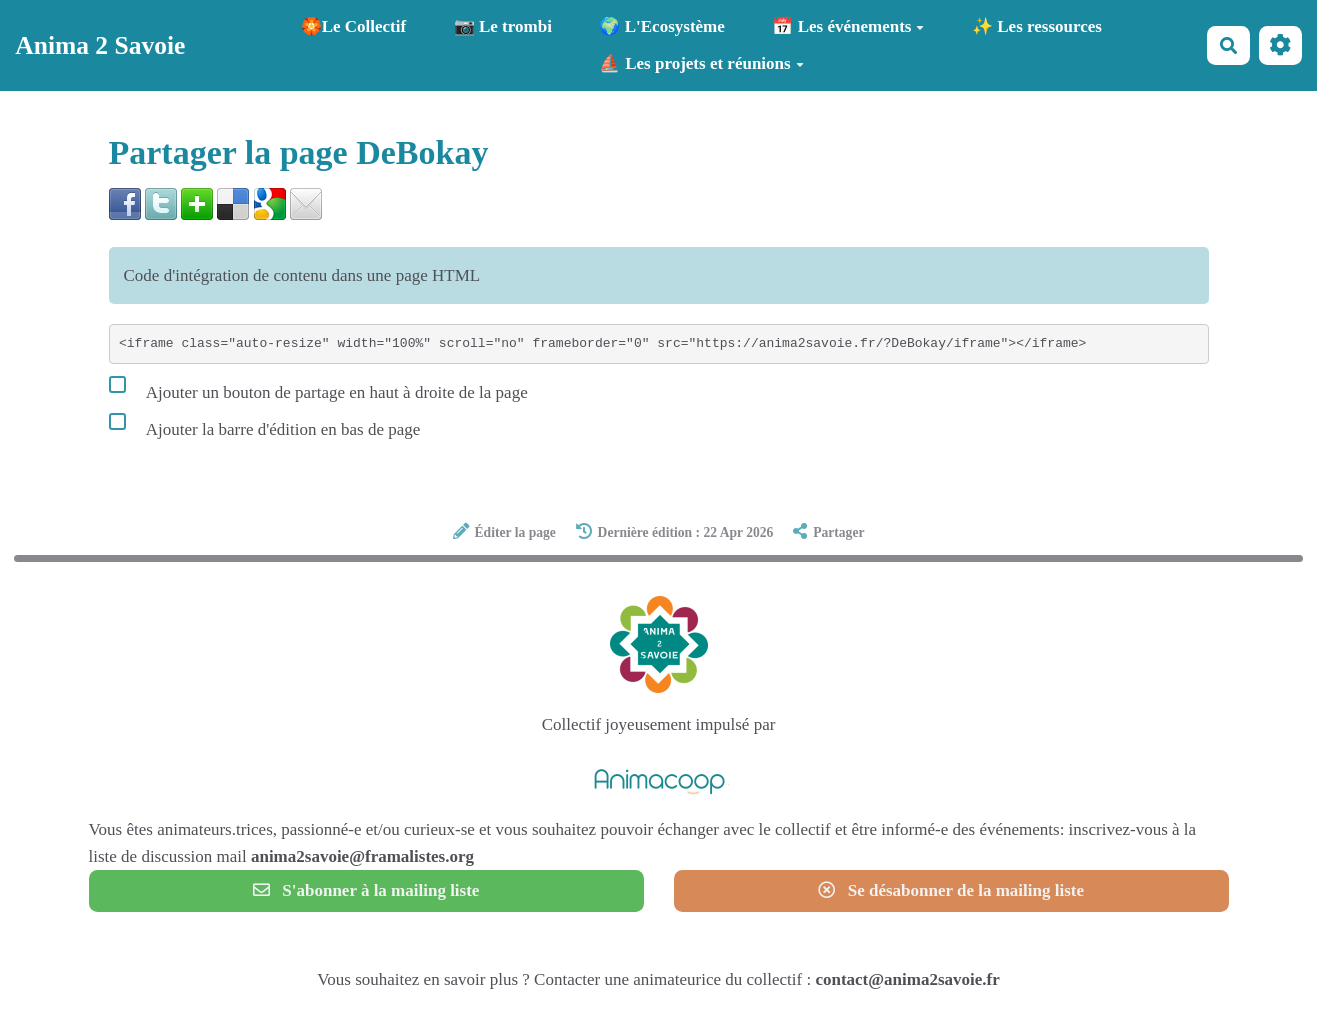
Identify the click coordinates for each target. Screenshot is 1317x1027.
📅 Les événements (848, 26)
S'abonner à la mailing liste (366, 890)
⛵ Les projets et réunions (701, 63)
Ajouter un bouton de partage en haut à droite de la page (318, 388)
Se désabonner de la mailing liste (951, 890)
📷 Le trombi (503, 26)
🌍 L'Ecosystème (661, 26)
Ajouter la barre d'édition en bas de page (265, 425)
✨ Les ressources (1037, 26)
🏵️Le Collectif (354, 26)
